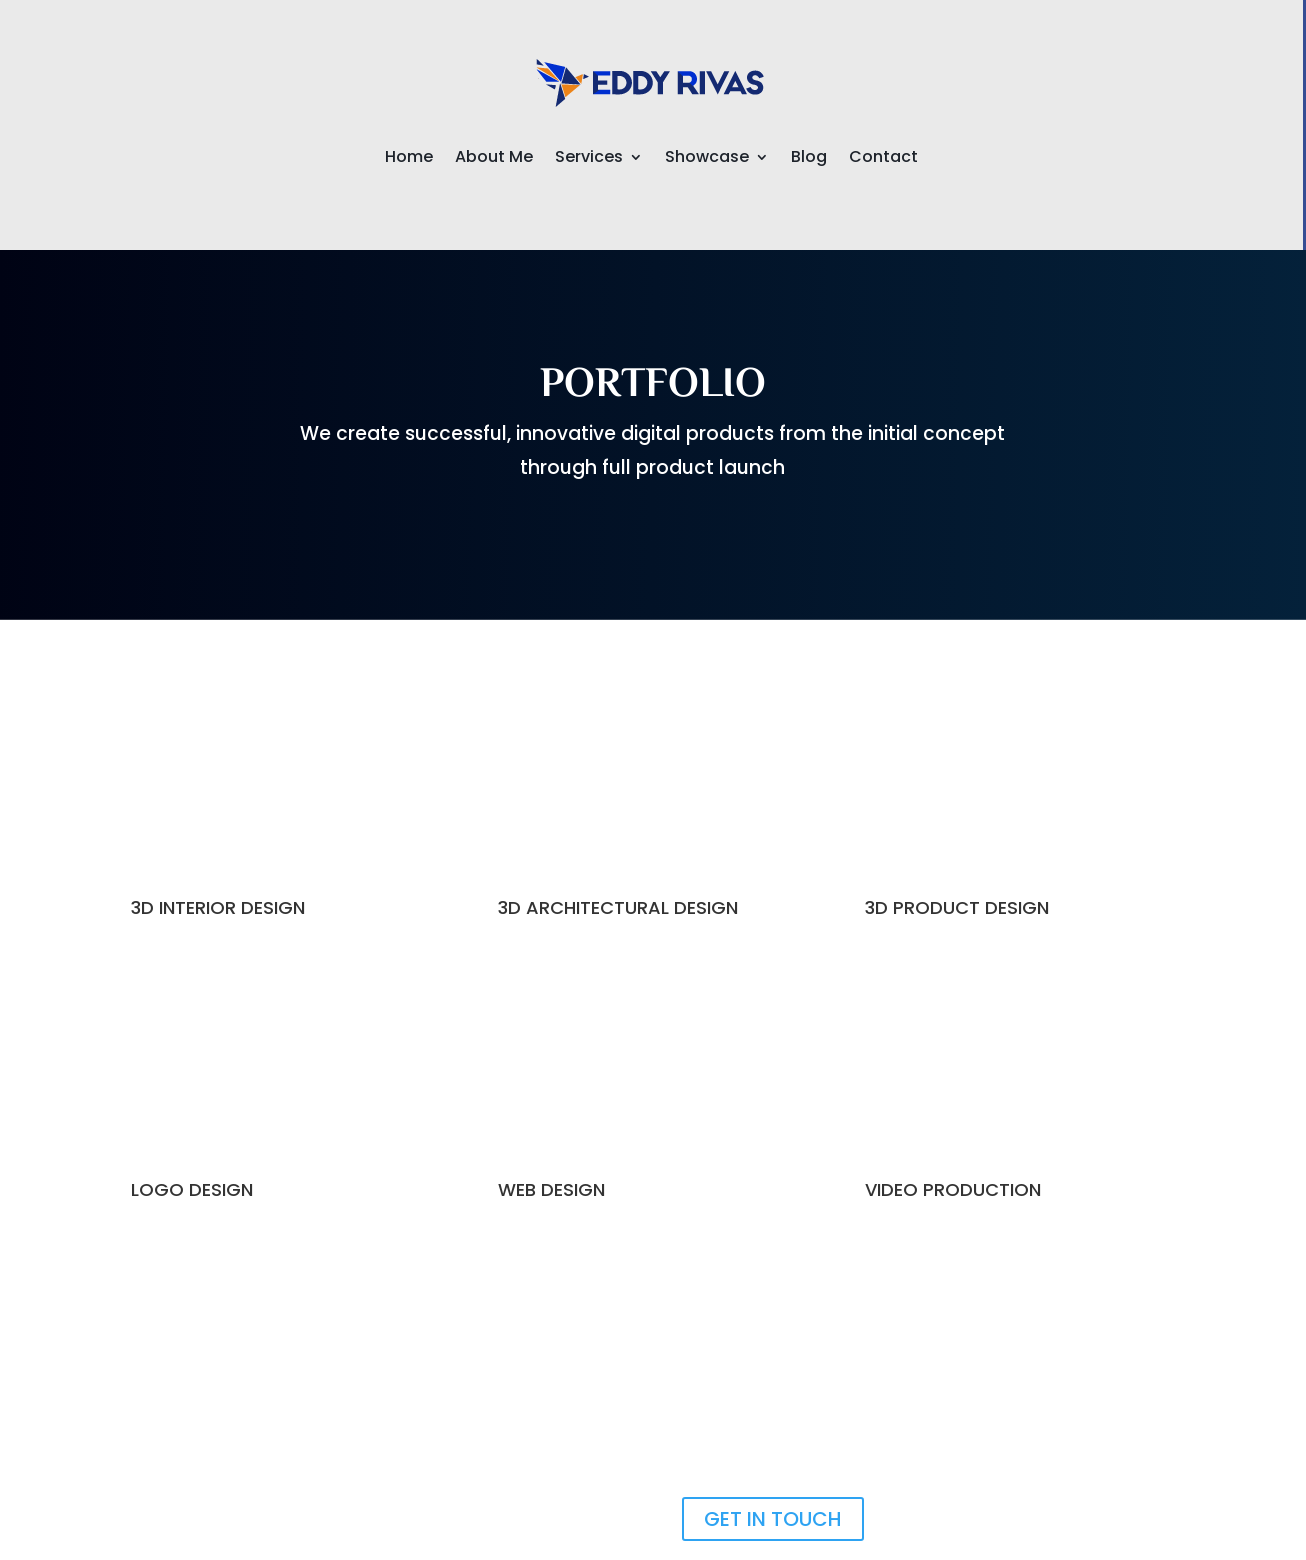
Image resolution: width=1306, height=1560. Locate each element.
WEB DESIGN (551, 1189)
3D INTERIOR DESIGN (218, 907)
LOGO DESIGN (192, 1189)
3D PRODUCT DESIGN (957, 907)
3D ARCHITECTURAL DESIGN (618, 907)
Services (589, 159)
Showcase (707, 159)
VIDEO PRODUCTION (953, 1189)
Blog (809, 159)
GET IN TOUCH (773, 1519)
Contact (883, 159)
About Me (494, 159)
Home (409, 159)
